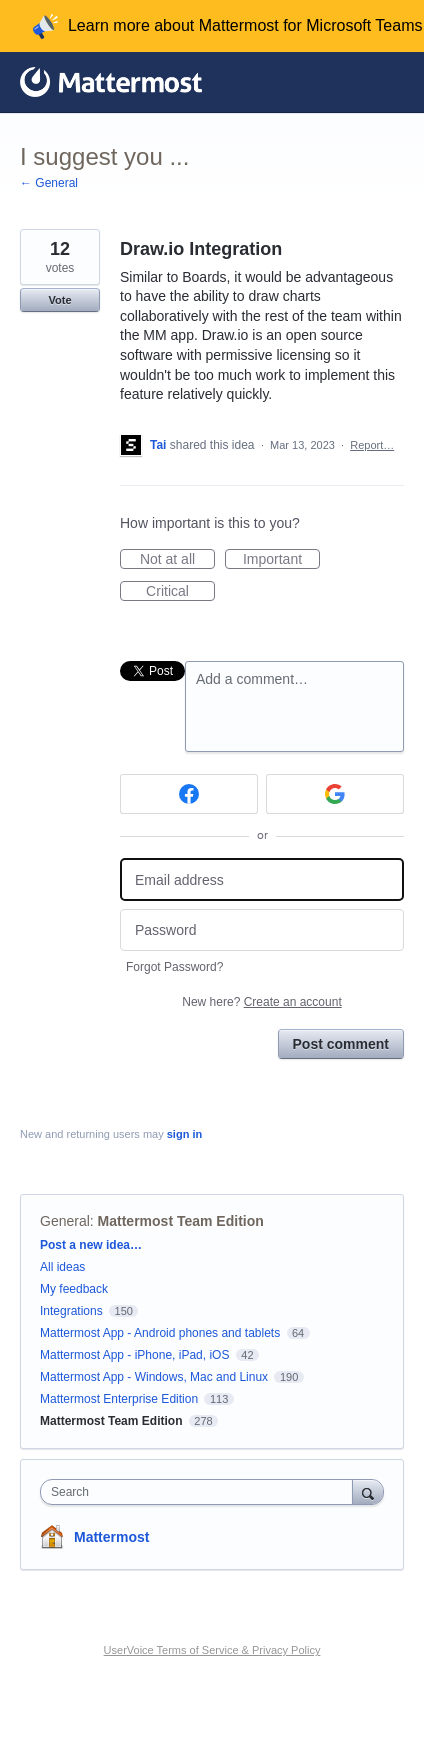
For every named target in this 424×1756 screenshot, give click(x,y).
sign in (184, 1134)
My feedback (74, 1289)
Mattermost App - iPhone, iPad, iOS (134, 1355)
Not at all (177, 560)
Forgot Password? (174, 967)
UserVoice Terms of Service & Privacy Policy (212, 1650)
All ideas (62, 1267)
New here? (261, 1002)
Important (281, 560)
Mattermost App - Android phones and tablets (160, 1333)
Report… (372, 445)
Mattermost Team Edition (181, 1221)
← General (49, 183)
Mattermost (111, 1537)
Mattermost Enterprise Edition (120, 1399)
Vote (59, 300)
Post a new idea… (91, 1245)
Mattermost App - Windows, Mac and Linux (154, 1377)
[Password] (262, 930)
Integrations (71, 1311)
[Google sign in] (335, 794)
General (65, 1221)
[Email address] (262, 879)
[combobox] (201, 1492)
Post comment (341, 1044)
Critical (180, 592)
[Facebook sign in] (189, 794)
